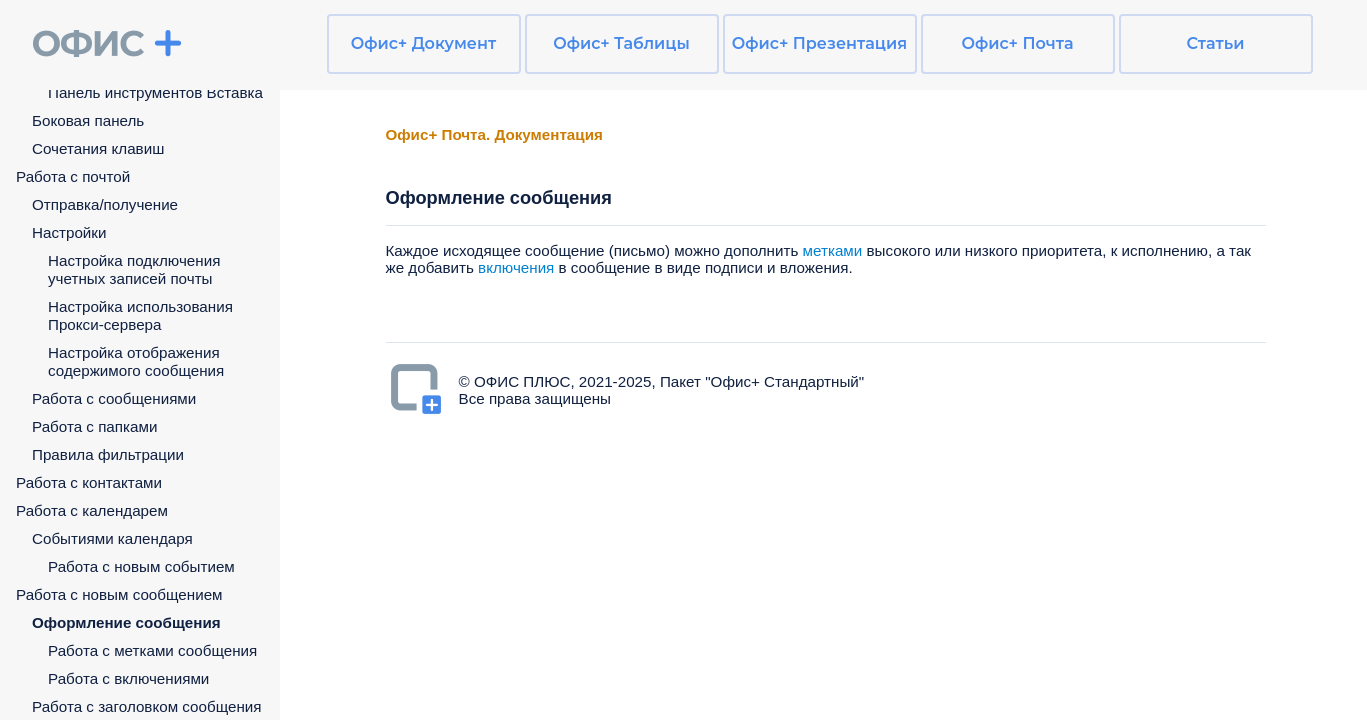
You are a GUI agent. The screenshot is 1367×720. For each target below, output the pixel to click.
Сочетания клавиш (98, 148)
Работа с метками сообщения (152, 650)
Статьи (1216, 43)
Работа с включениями (128, 678)
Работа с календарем (92, 510)
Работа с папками (94, 426)
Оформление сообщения (126, 622)
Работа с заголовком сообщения (147, 706)
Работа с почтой (73, 176)
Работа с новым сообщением (119, 594)
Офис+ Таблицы (621, 43)
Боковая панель (88, 120)
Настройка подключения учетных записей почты (134, 269)
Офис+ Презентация (819, 43)
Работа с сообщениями (114, 398)
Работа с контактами (89, 482)
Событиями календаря (112, 538)
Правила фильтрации (108, 454)
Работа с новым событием (141, 566)
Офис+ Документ (423, 43)
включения (518, 267)
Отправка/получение (105, 204)
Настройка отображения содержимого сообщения (136, 361)
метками (833, 250)
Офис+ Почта (1017, 43)
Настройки (69, 232)
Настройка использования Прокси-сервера (140, 315)
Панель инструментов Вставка (155, 92)
